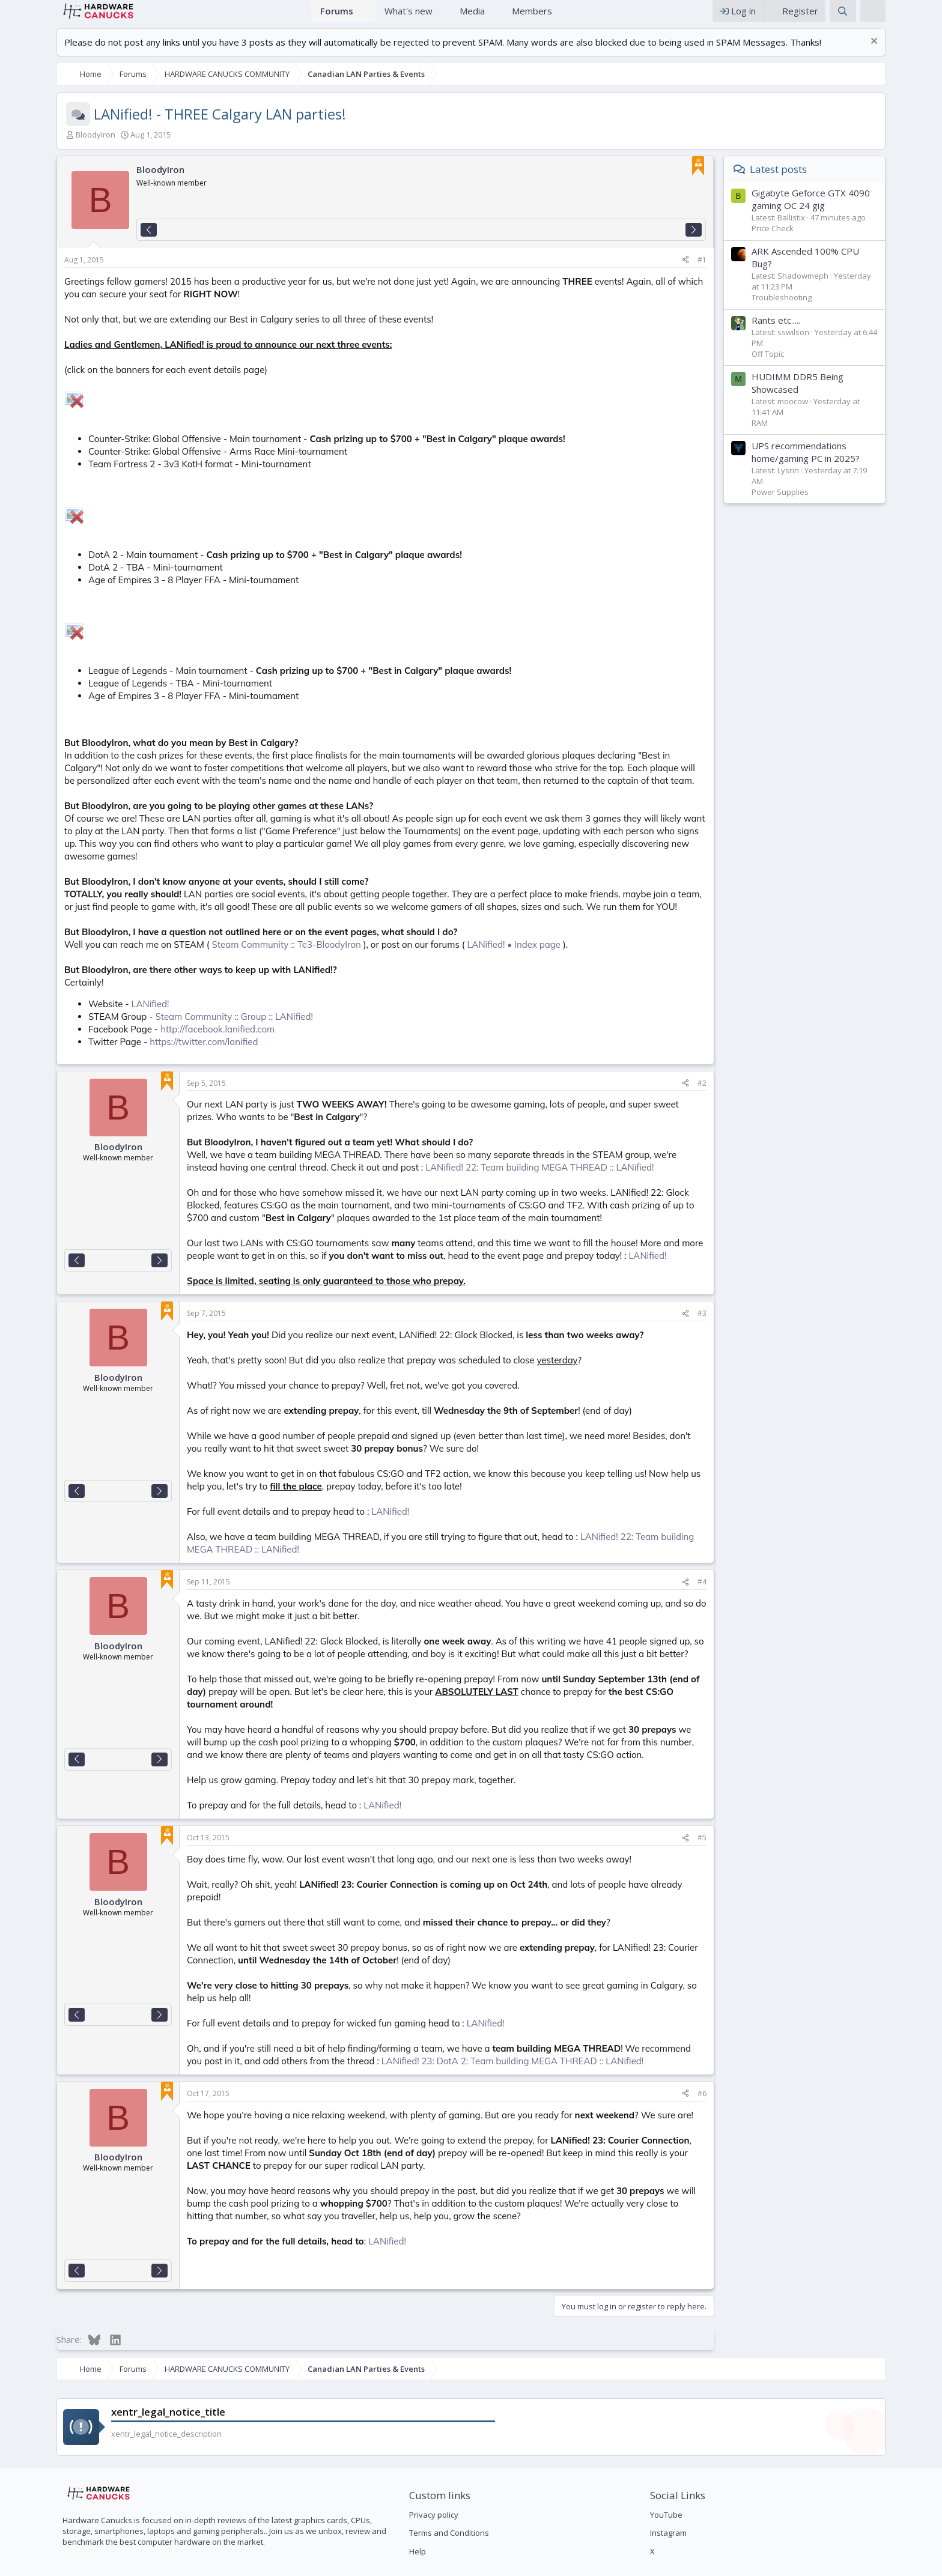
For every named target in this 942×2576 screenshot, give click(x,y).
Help (400, 2513)
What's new (408, 17)
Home (296, 17)
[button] (367, 17)
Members (532, 17)
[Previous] (98, 242)
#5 (752, 1824)
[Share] (736, 272)
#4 (752, 1581)
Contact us (715, 2563)
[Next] (744, 242)
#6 (752, 2055)
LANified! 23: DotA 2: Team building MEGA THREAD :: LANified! (367, 2022)
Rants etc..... (826, 332)
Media (472, 17)
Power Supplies (830, 504)
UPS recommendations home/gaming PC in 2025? (856, 464)
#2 (752, 1082)
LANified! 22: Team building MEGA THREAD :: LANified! (377, 1166)
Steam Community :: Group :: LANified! (183, 1016)
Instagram (685, 2494)
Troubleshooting (832, 309)
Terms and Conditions (432, 2494)
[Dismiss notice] (923, 54)
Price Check (823, 240)
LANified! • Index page (463, 944)
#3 (752, 1313)
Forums (336, 17)
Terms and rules (772, 2563)
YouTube (683, 2476)
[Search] (893, 17)
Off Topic (818, 365)
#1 (752, 272)
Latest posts (828, 181)
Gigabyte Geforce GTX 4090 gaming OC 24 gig (861, 211)
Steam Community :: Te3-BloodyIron (236, 944)
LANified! (100, 1003)
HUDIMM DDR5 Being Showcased (848, 395)
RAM (810, 434)
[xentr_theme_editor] (923, 17)
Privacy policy (417, 2476)
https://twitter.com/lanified (153, 1041)
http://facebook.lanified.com (167, 1028)
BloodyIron (45, 146)
